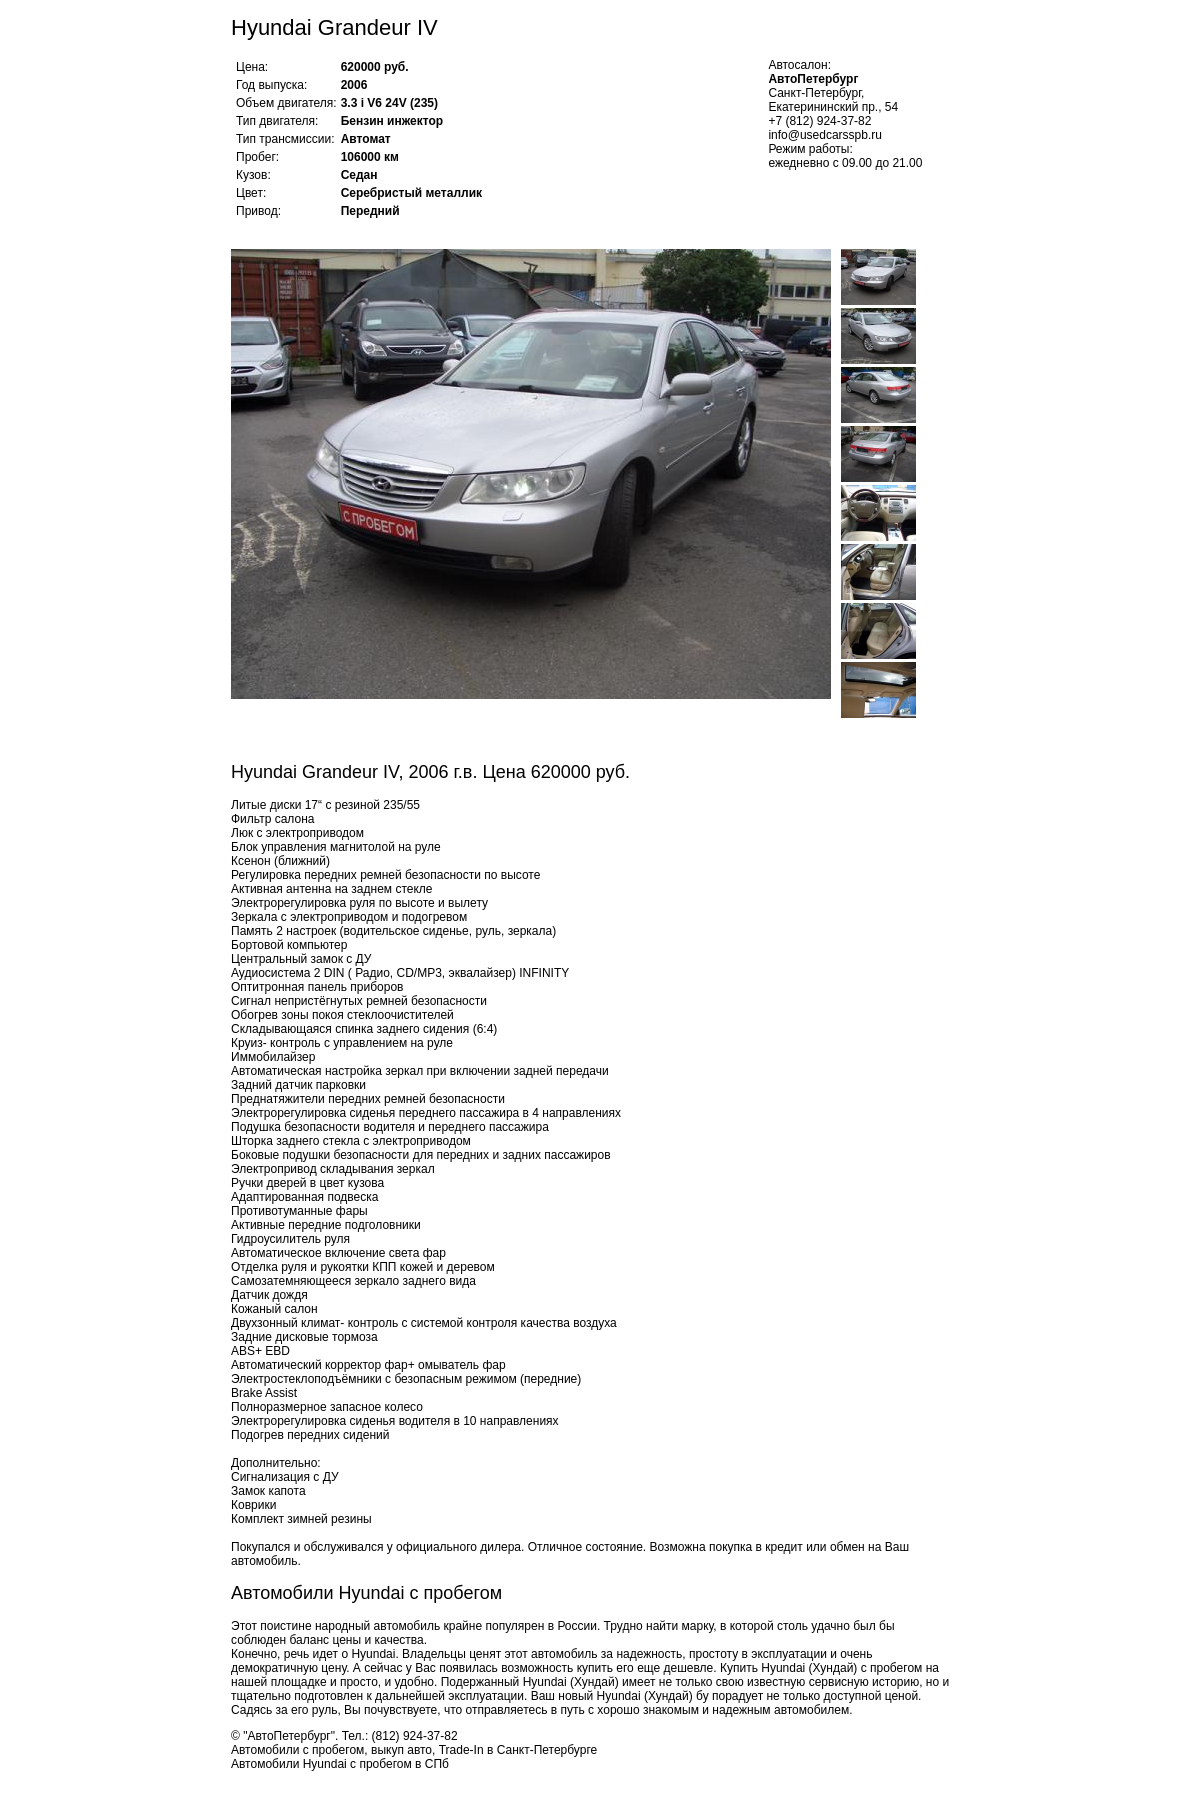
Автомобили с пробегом (297, 1750)
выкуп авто (401, 1750)
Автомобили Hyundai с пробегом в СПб (340, 1764)
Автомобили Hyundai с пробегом (366, 1593)
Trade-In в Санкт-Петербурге (518, 1750)
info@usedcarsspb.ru (825, 135)
